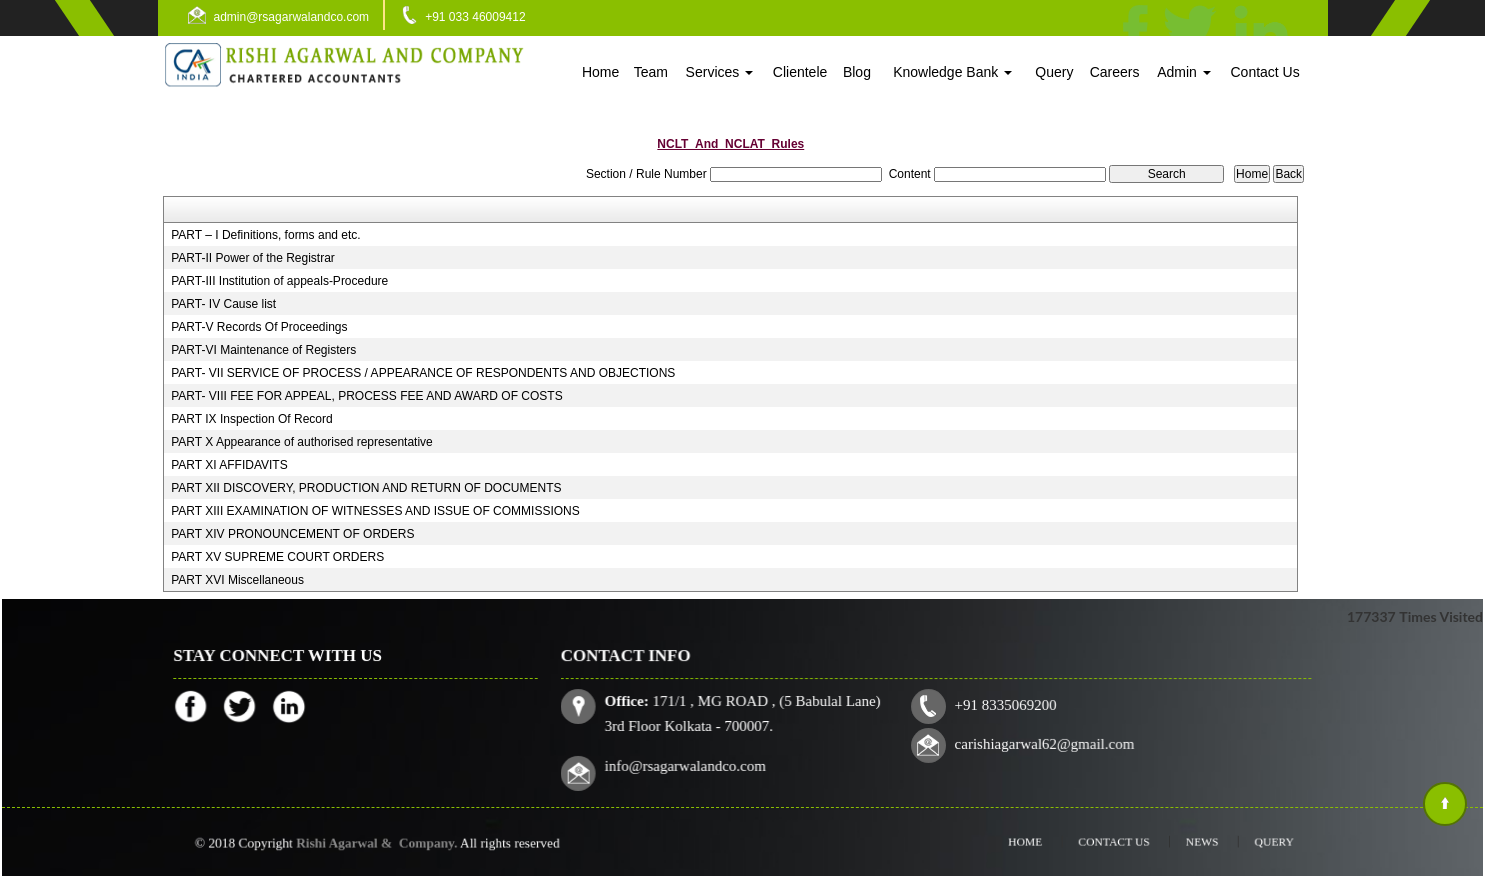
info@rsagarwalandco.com (697, 762)
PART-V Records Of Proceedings (259, 327)
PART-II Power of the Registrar (253, 258)
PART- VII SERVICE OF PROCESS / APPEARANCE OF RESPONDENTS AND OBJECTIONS (423, 373)
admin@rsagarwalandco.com (292, 17)
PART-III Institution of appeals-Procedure (279, 281)
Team (651, 72)
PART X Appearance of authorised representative (302, 442)
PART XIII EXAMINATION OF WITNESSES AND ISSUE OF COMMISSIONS (375, 511)
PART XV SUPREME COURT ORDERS (277, 557)
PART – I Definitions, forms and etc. (265, 235)
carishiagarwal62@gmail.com (1040, 742)
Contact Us (1264, 72)
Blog (857, 72)
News (1184, 842)
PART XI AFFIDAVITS (229, 465)
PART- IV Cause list (223, 304)
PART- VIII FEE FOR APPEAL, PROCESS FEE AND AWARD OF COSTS (366, 396)
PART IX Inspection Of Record (251, 419)
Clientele (800, 72)
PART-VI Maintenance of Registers (263, 350)
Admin (1184, 72)
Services (720, 72)
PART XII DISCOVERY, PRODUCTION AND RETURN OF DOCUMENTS (366, 488)
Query (1054, 72)
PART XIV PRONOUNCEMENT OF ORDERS (292, 534)
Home (600, 72)
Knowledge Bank (952, 72)
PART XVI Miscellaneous (237, 580)
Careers (1115, 72)
